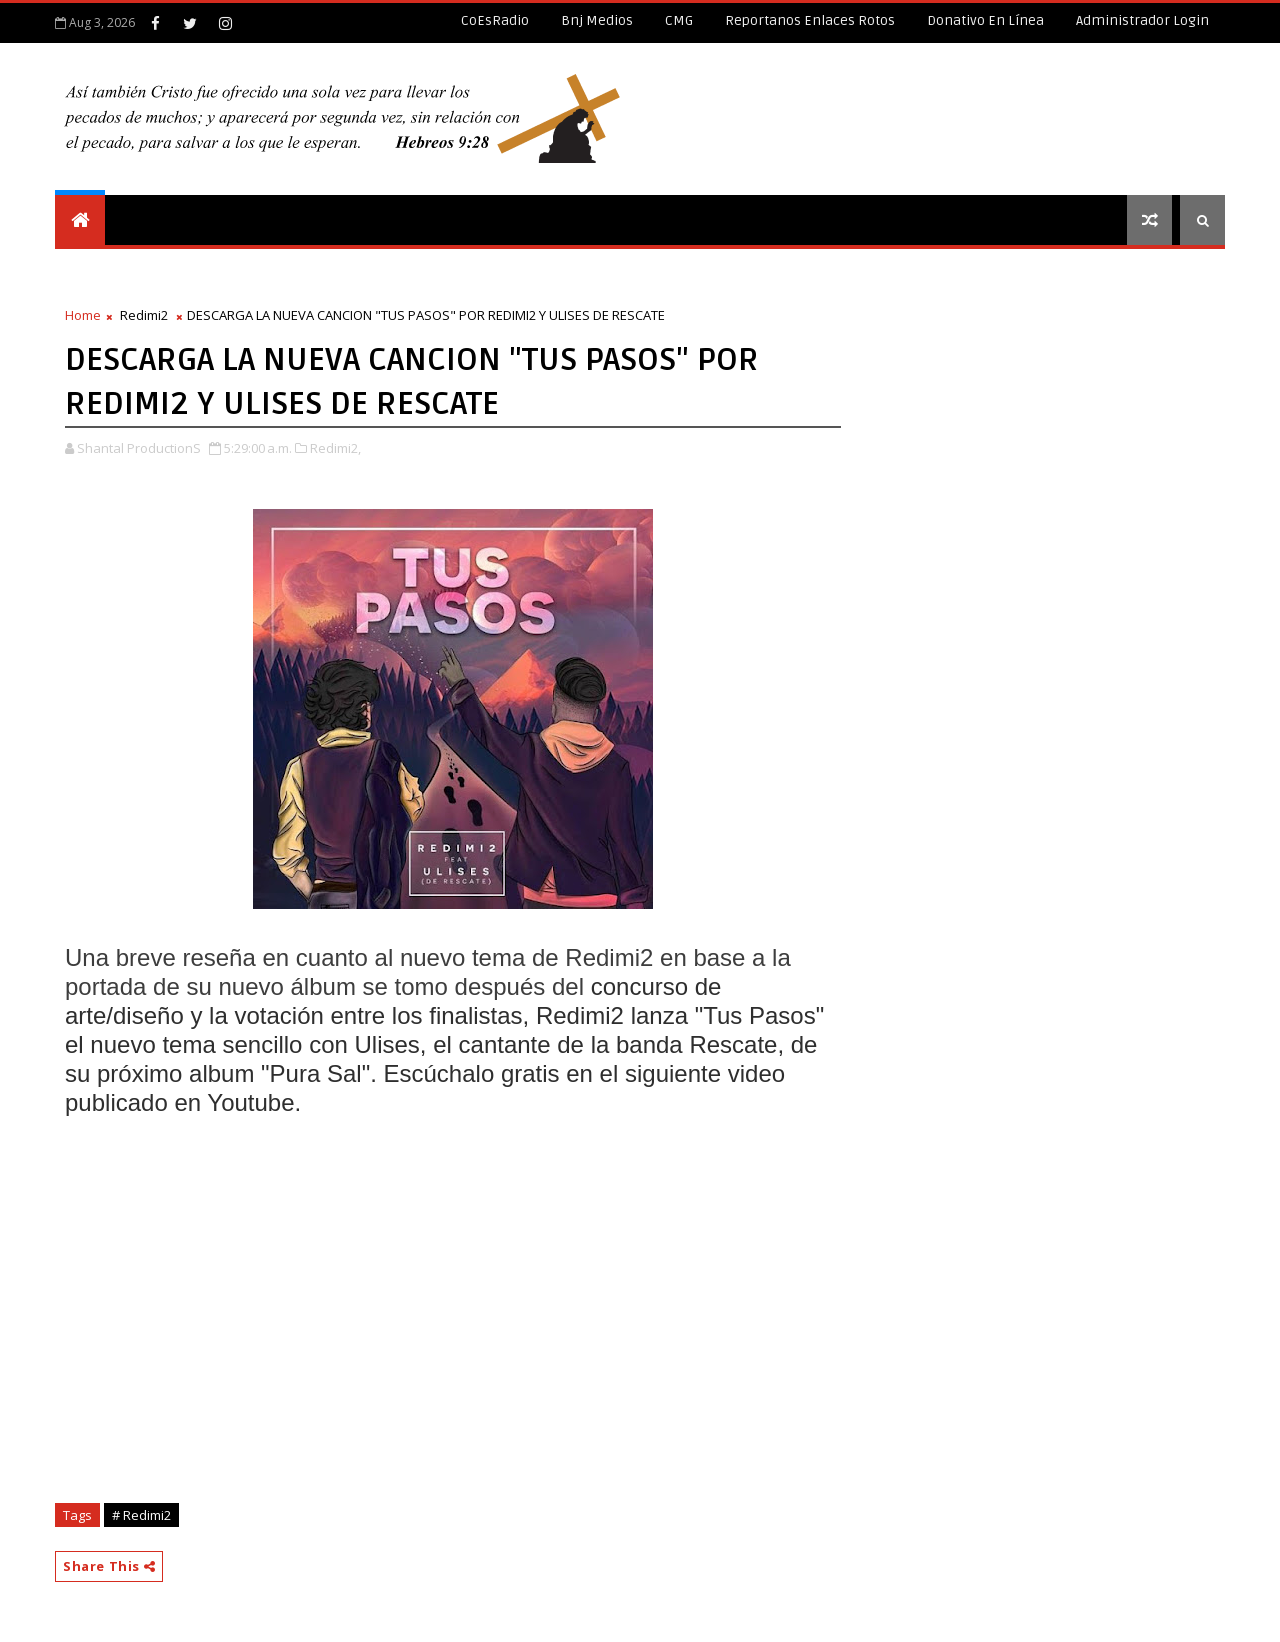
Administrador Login (1142, 20)
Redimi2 (144, 315)
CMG (679, 20)
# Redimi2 (141, 1515)
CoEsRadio (495, 20)
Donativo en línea (985, 20)
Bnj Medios (597, 20)
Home (83, 315)
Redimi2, (335, 448)
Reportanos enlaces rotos (810, 20)
